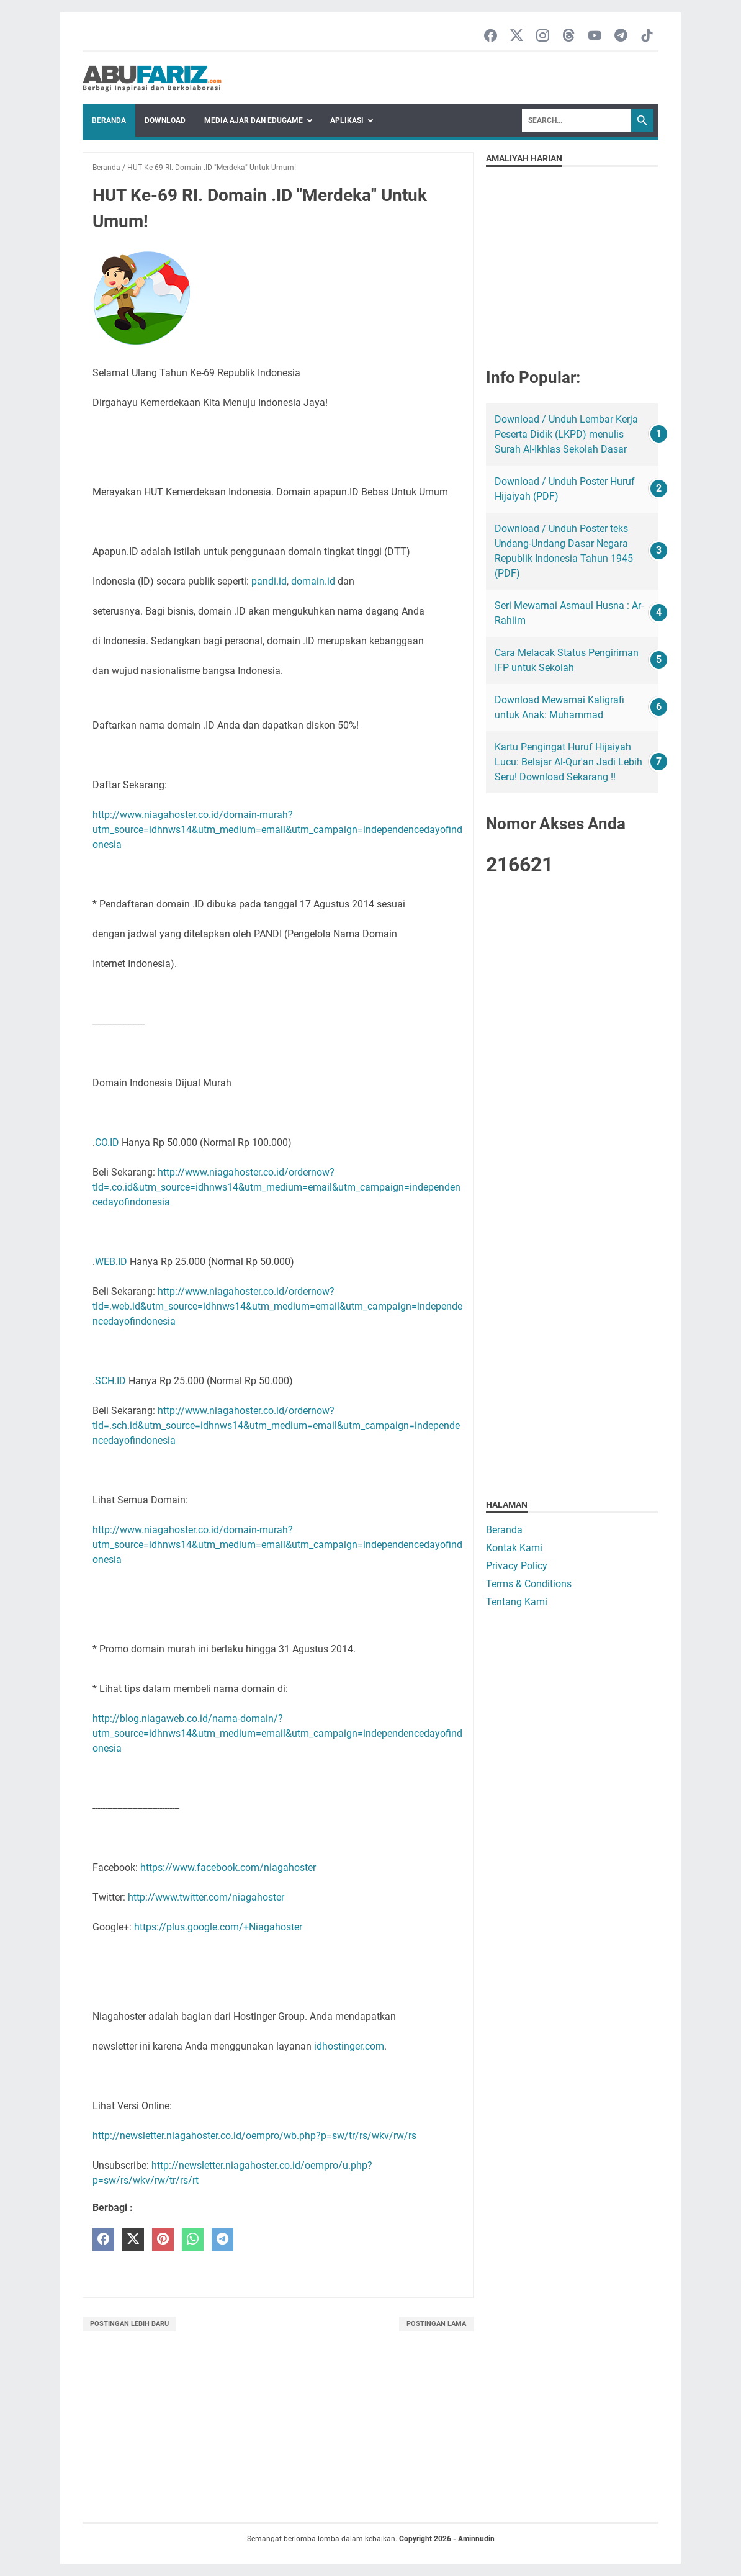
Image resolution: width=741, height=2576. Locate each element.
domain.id (313, 581)
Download (165, 120)
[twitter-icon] (516, 36)
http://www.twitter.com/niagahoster (206, 1897)
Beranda (109, 120)
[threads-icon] (568, 36)
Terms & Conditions (529, 1584)
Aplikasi (347, 120)
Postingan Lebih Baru (129, 2324)
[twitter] (133, 2239)
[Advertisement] (572, 1084)
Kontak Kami (514, 1548)
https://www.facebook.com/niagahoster (228, 1867)
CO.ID (107, 1142)
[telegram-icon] (621, 36)
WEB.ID (111, 1262)
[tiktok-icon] (647, 36)
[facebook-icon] (490, 36)
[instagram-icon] (542, 36)
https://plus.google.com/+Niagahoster (218, 1927)
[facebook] (103, 2239)
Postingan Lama (436, 2324)
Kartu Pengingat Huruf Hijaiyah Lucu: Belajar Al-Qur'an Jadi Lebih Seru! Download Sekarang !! (568, 762)
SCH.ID (110, 1381)
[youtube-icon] (594, 36)
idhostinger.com (349, 2046)
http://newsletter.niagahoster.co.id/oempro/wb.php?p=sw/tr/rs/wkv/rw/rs (254, 2135)
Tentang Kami (516, 1602)
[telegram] (222, 2239)
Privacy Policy (516, 1566)
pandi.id (269, 581)
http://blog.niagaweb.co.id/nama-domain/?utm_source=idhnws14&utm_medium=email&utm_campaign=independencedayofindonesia (277, 1733)
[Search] (576, 120)
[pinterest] (163, 2239)
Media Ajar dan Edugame (253, 120)
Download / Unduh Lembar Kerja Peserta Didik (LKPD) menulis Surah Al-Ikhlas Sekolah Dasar (566, 434)
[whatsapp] (193, 2239)
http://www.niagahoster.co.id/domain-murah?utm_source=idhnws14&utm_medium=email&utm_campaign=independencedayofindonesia (277, 829)
